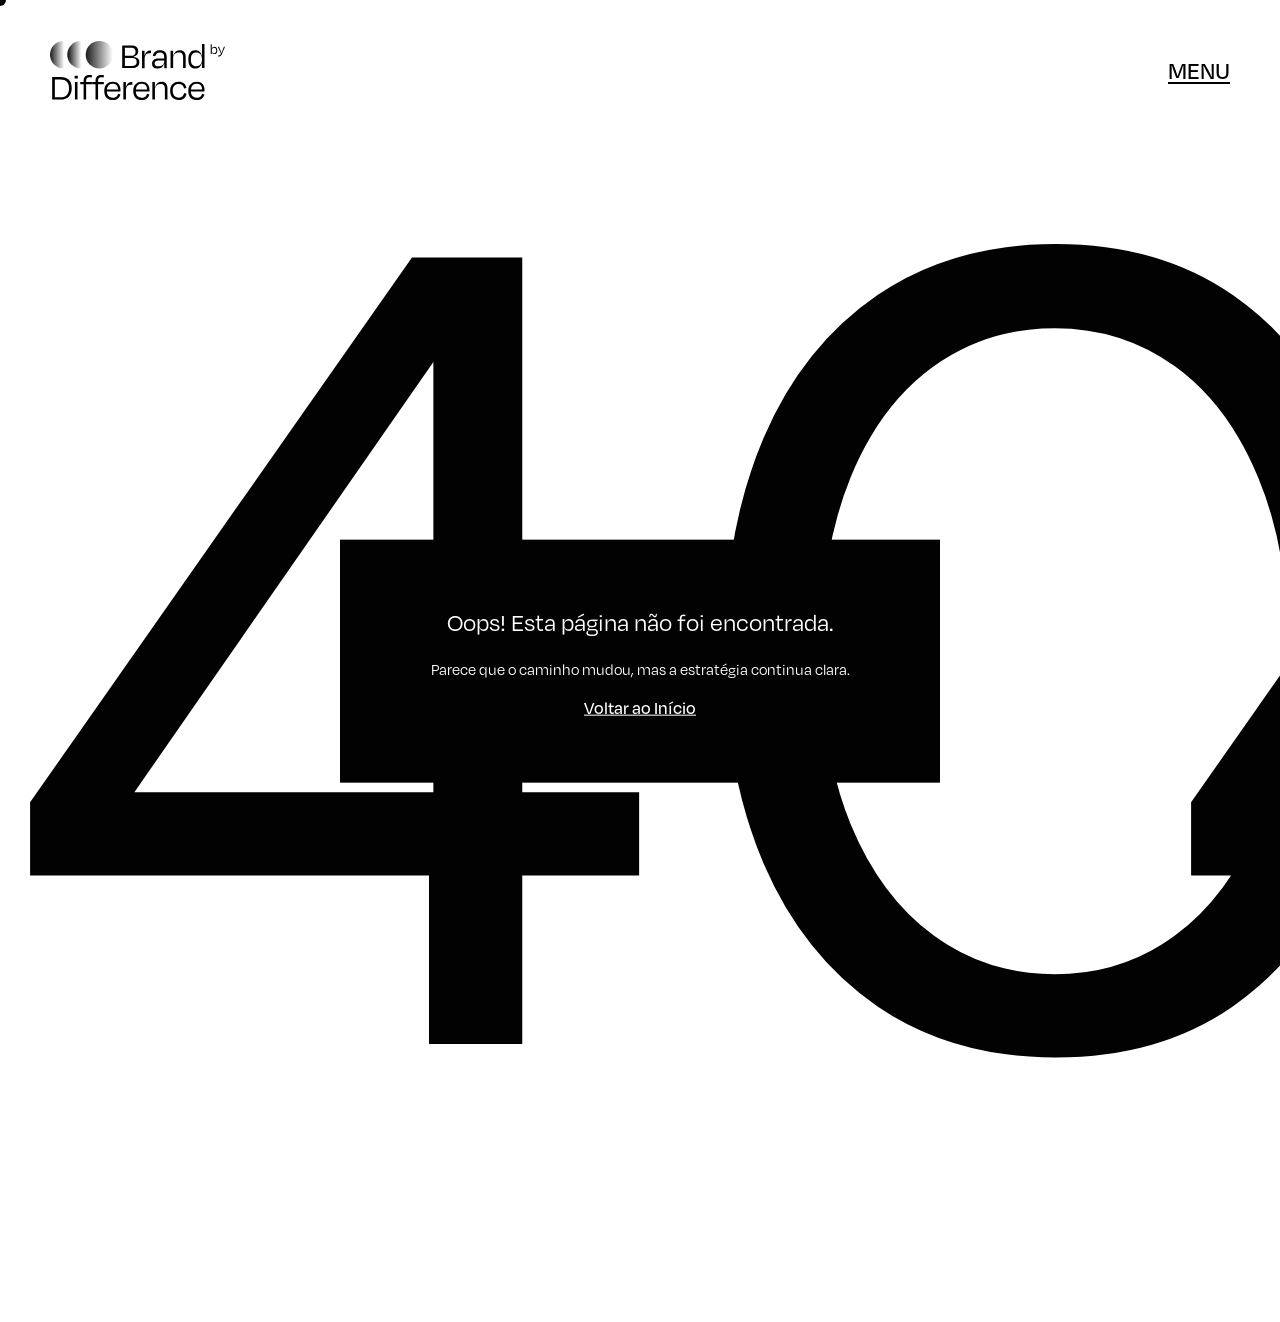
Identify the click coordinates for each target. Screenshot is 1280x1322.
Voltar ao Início (640, 707)
